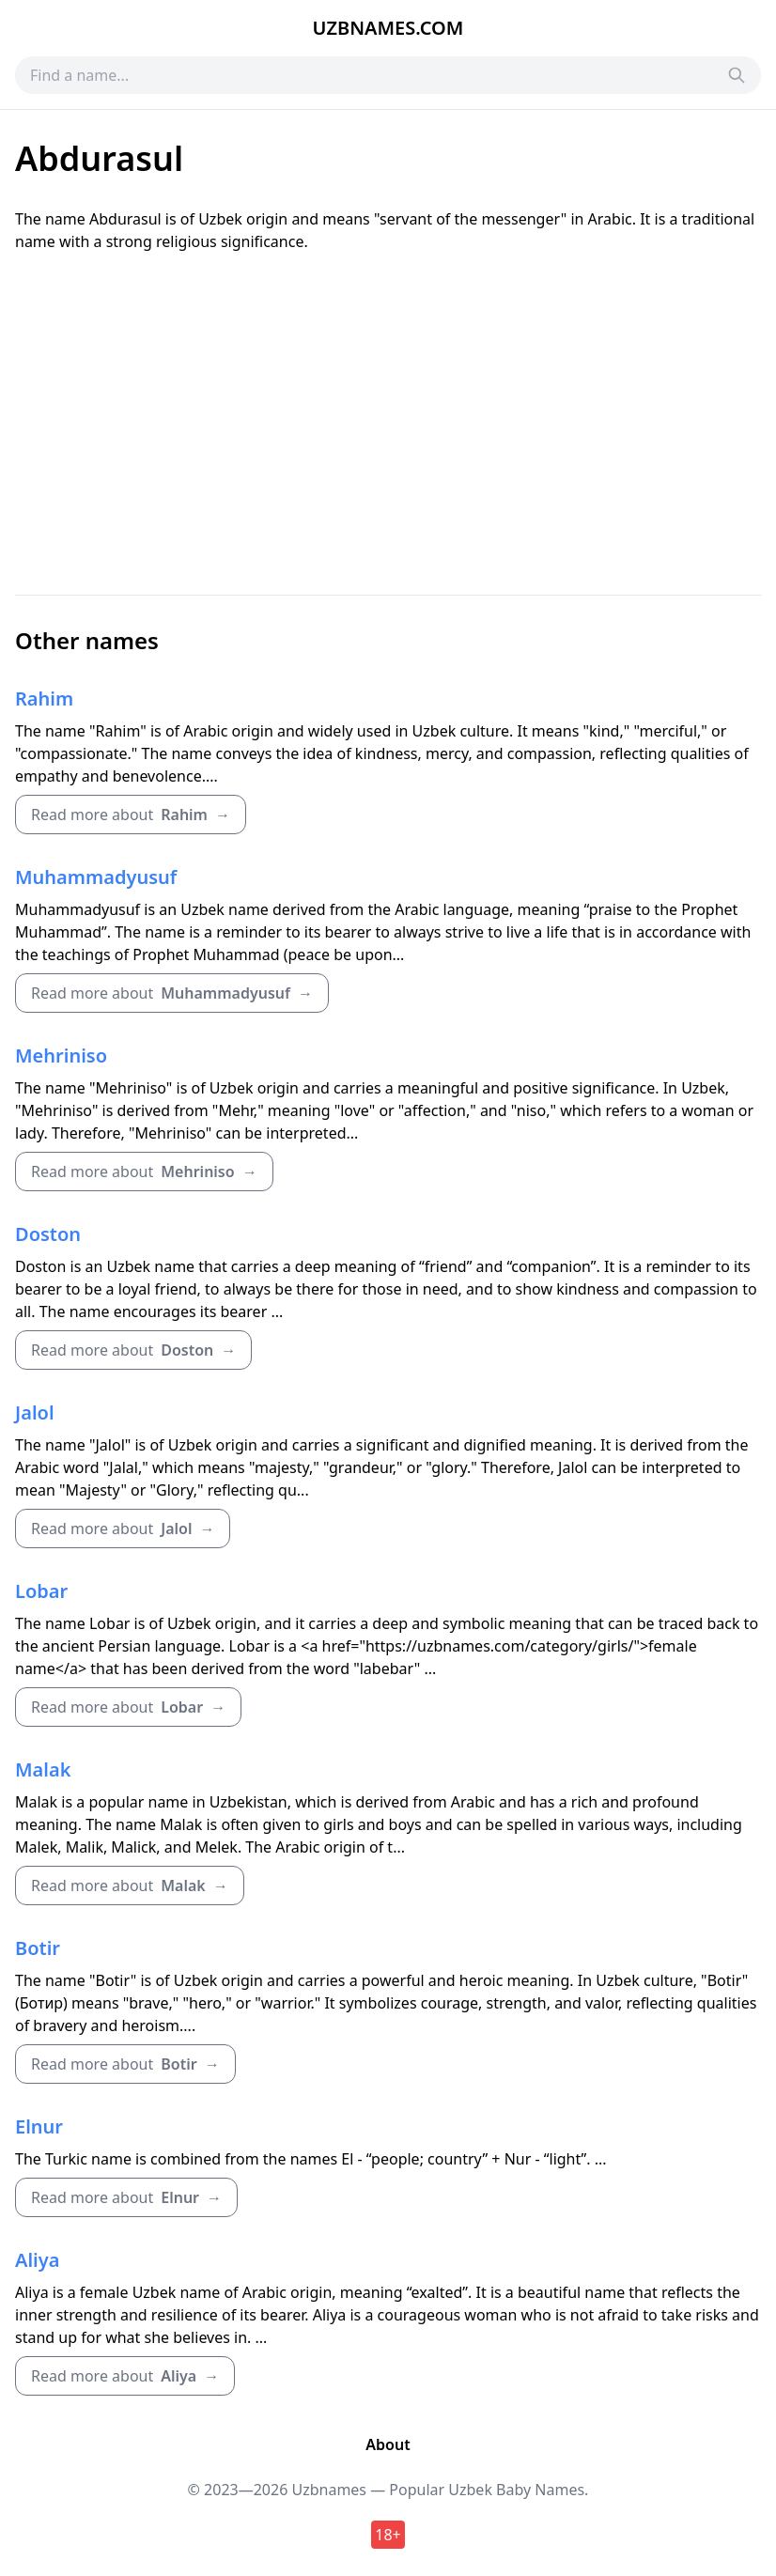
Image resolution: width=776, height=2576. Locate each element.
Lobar (41, 1591)
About (387, 2444)
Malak (42, 1769)
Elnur (39, 2126)
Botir (37, 1948)
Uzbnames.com (388, 27)
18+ (387, 2534)
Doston (48, 1234)
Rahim (44, 698)
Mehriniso (61, 1055)
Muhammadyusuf (96, 877)
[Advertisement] (388, 423)
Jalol (34, 1412)
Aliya (37, 2260)
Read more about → (130, 814)
